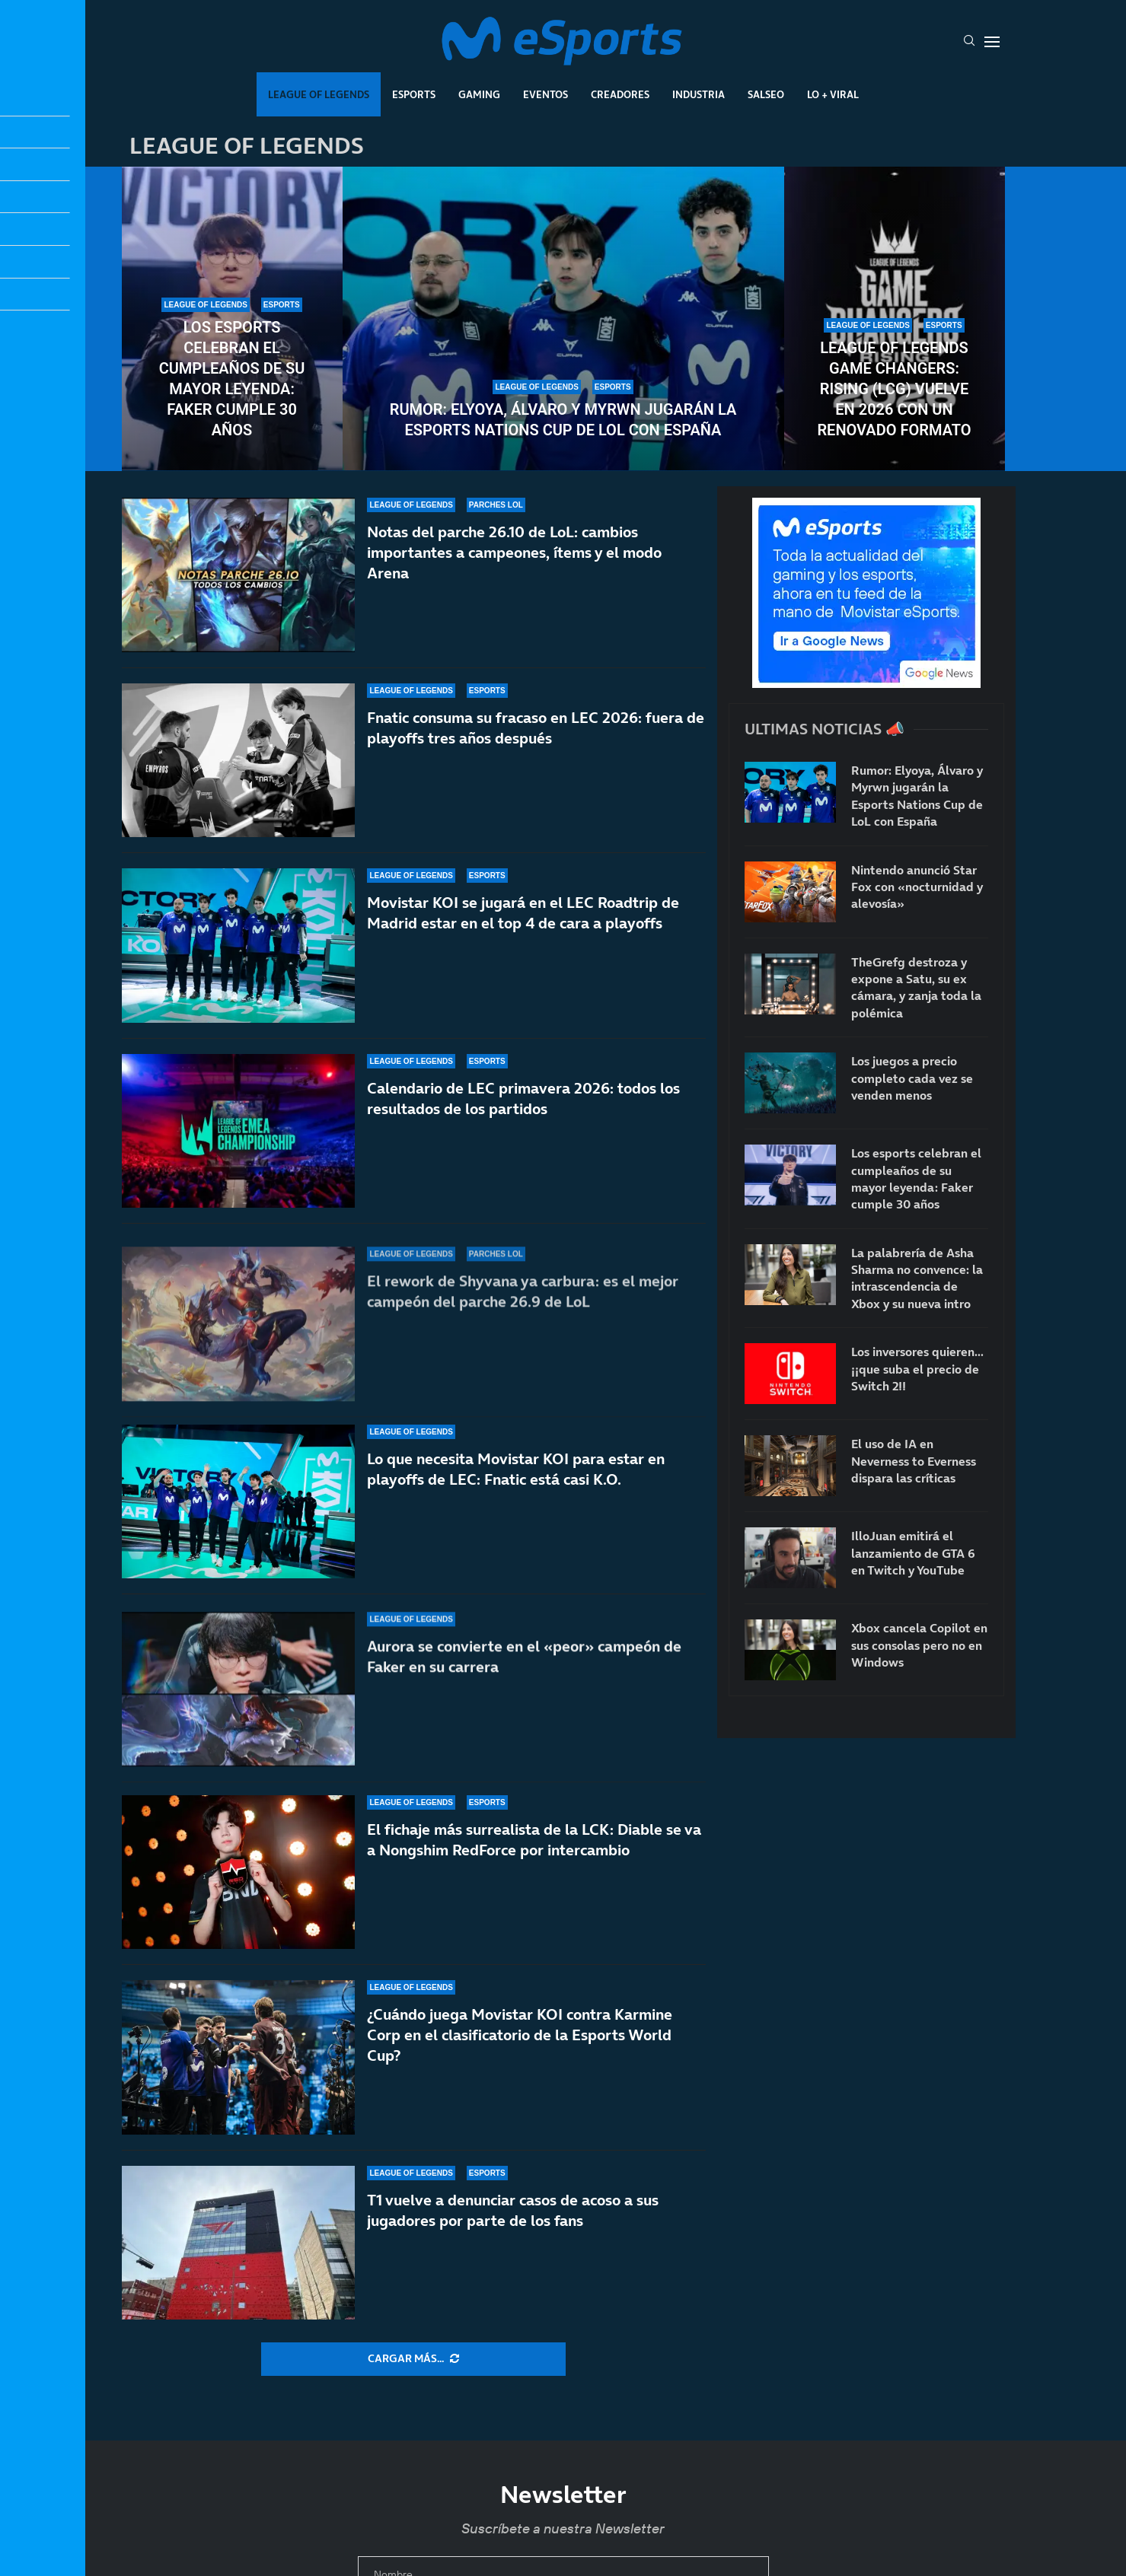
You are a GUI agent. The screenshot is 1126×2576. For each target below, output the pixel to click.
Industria (698, 94)
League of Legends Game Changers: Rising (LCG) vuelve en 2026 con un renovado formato (894, 389)
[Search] (969, 42)
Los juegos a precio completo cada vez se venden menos (912, 1077)
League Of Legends (318, 94)
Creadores (620, 94)
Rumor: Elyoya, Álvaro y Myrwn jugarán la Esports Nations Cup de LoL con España (563, 419)
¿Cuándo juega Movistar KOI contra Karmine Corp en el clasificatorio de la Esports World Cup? (519, 2035)
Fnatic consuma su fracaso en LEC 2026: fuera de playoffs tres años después (535, 733)
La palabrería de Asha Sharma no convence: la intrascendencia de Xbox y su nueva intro (917, 1278)
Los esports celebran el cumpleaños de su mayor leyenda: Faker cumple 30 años (232, 378)
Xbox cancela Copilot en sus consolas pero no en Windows (919, 1644)
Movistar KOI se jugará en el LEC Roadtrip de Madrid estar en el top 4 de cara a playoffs (523, 938)
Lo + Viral (833, 94)
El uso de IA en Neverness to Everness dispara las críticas (913, 1460)
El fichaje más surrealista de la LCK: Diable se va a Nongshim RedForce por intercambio (534, 1840)
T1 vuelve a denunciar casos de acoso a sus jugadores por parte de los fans (513, 2210)
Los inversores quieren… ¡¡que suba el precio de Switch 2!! (917, 1368)
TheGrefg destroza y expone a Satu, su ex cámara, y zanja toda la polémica (916, 987)
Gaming (479, 94)
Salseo (766, 94)
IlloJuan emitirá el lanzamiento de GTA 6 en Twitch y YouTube (913, 1552)
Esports (413, 94)
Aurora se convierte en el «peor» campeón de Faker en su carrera (524, 1678)
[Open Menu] (992, 41)
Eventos (545, 94)
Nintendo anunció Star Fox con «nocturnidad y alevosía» (917, 886)
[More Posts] (413, 2359)
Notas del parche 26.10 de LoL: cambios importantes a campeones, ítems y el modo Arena (514, 552)
